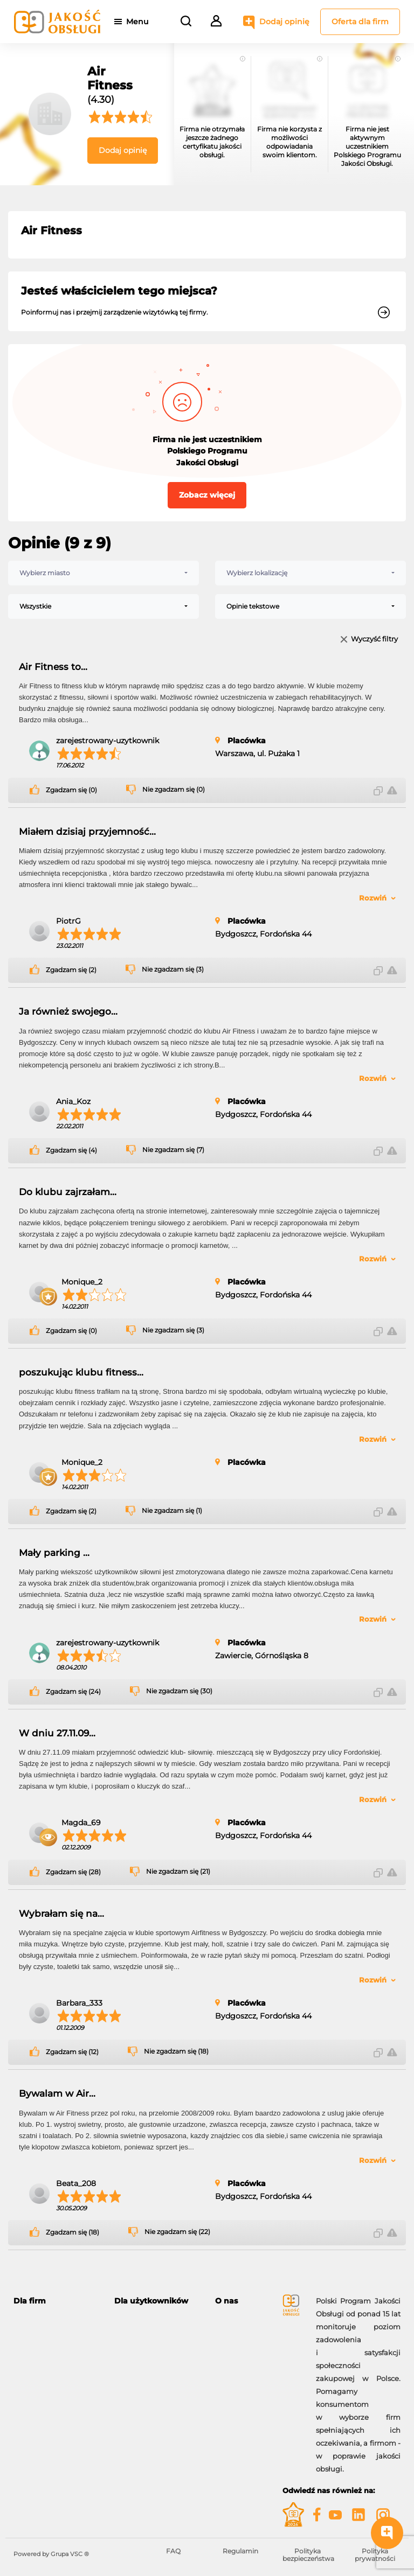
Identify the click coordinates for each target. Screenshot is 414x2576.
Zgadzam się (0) (71, 790)
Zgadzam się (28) (73, 1872)
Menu (139, 21)
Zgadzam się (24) (73, 1691)
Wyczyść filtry (374, 639)
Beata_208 (76, 2183)
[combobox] (103, 573)
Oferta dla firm (360, 21)
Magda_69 (81, 1822)
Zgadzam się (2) (71, 970)
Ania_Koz (73, 1101)
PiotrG (68, 921)
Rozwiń (373, 897)
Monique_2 (81, 1282)
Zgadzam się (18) (72, 2232)
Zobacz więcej (207, 495)
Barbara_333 (79, 2003)
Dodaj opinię (275, 21)
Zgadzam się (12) (72, 2052)
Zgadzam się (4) (71, 1150)
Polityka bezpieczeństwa (308, 2555)
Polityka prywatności (375, 2555)
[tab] (55, 2301)
